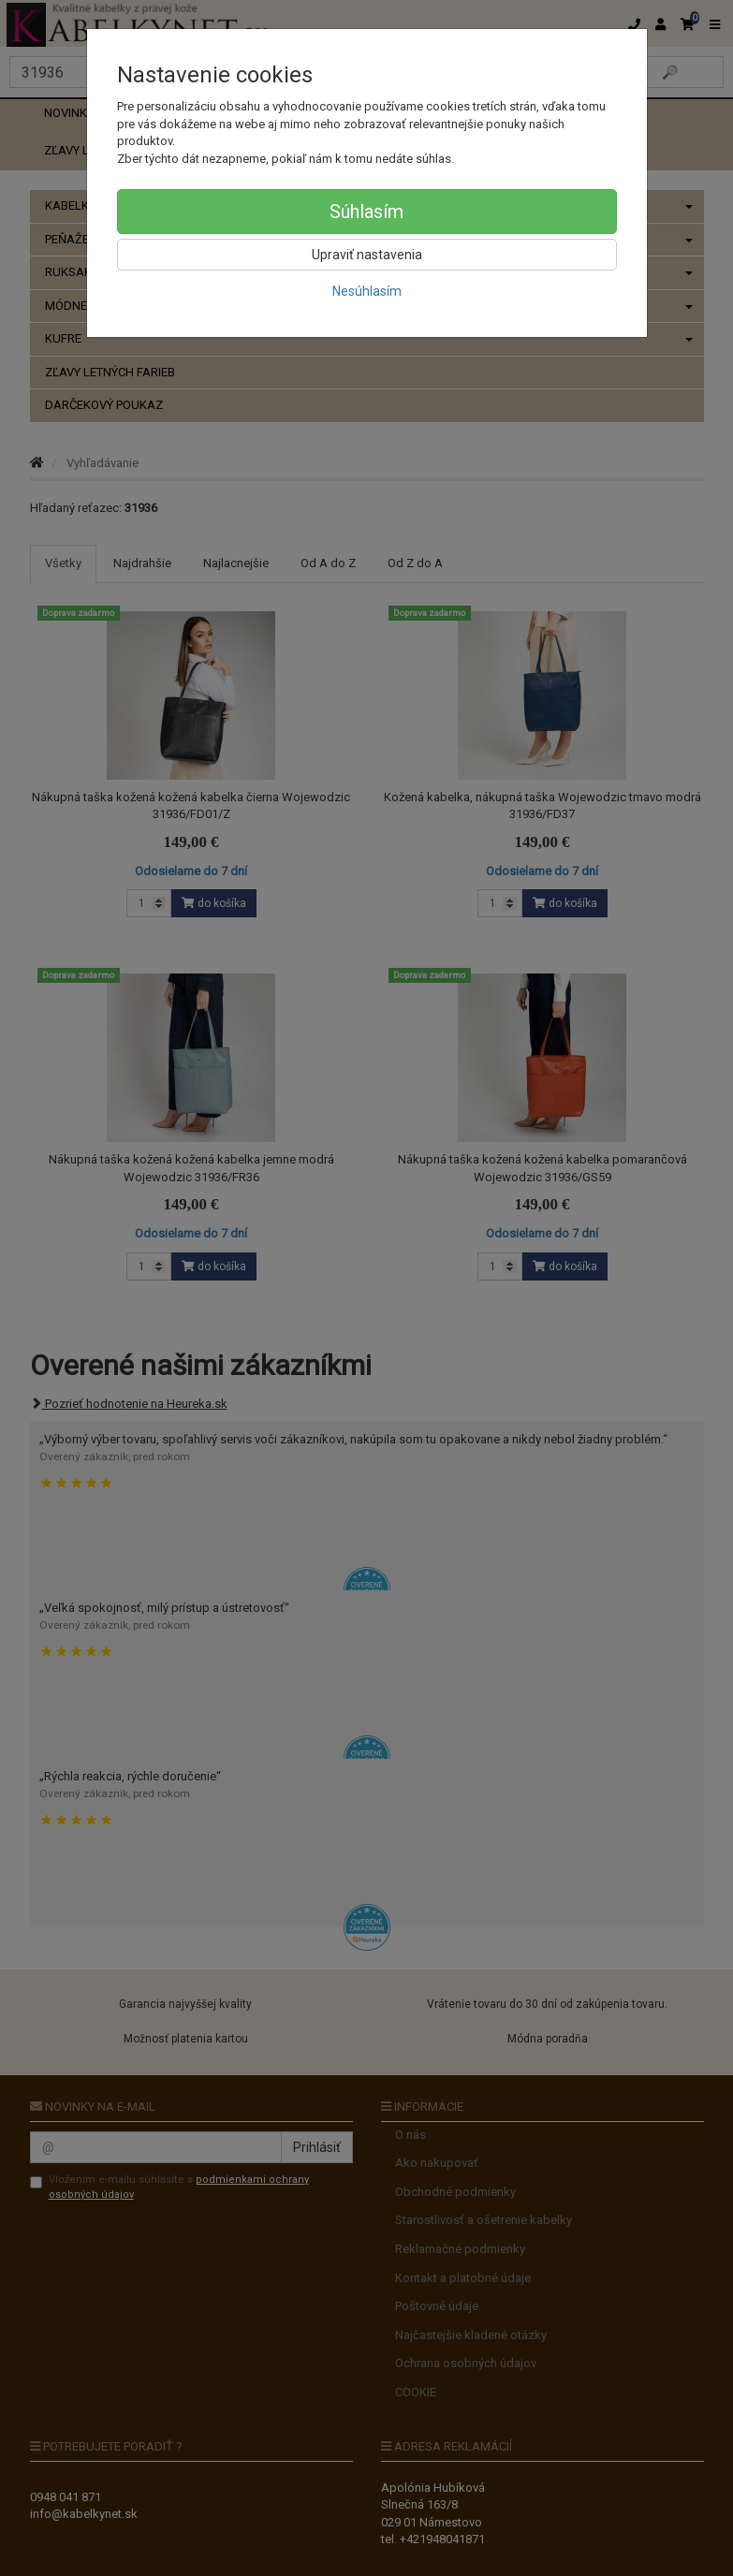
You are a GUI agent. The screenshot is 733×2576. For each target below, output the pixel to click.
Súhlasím (366, 211)
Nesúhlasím (367, 291)
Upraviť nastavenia (367, 254)
